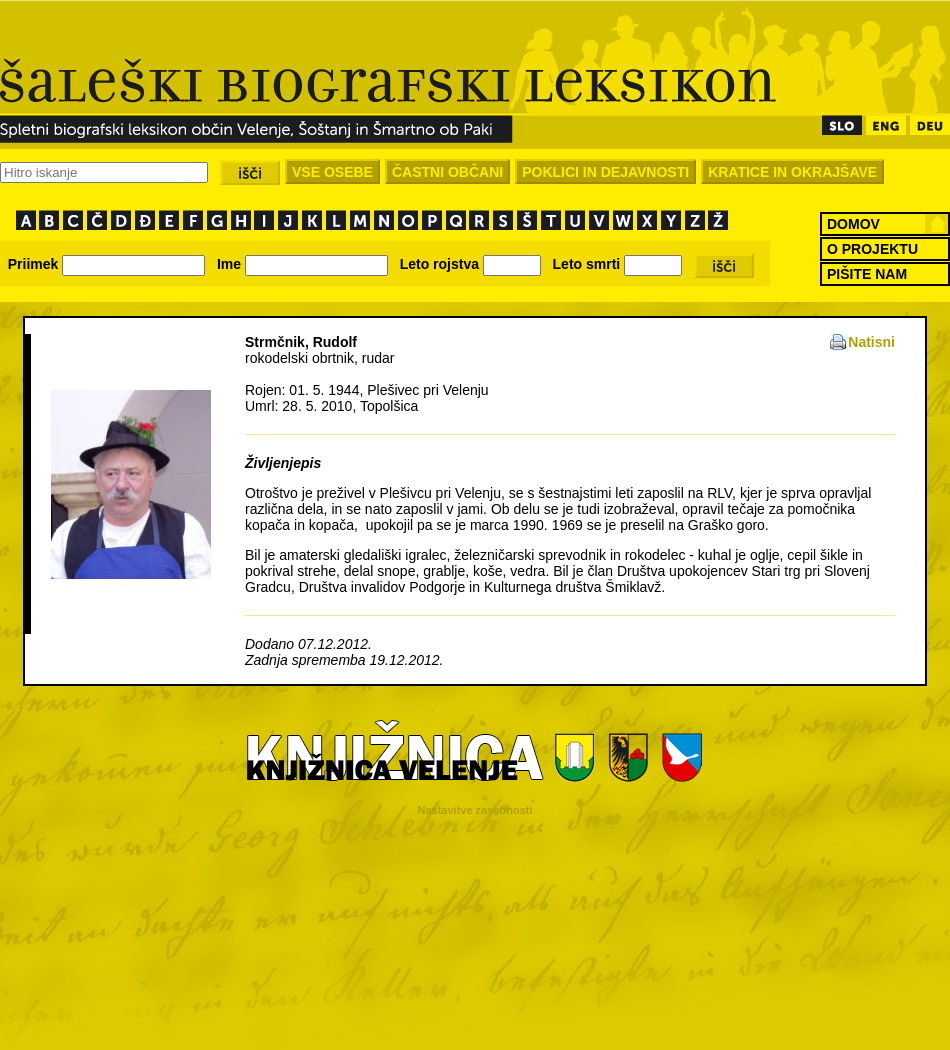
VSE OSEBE (332, 172)
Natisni (871, 342)
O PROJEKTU (872, 249)
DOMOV (853, 224)
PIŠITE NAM (867, 274)
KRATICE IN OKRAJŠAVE (792, 172)
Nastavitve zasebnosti (475, 810)
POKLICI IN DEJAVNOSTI (605, 172)
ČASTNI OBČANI (447, 172)
